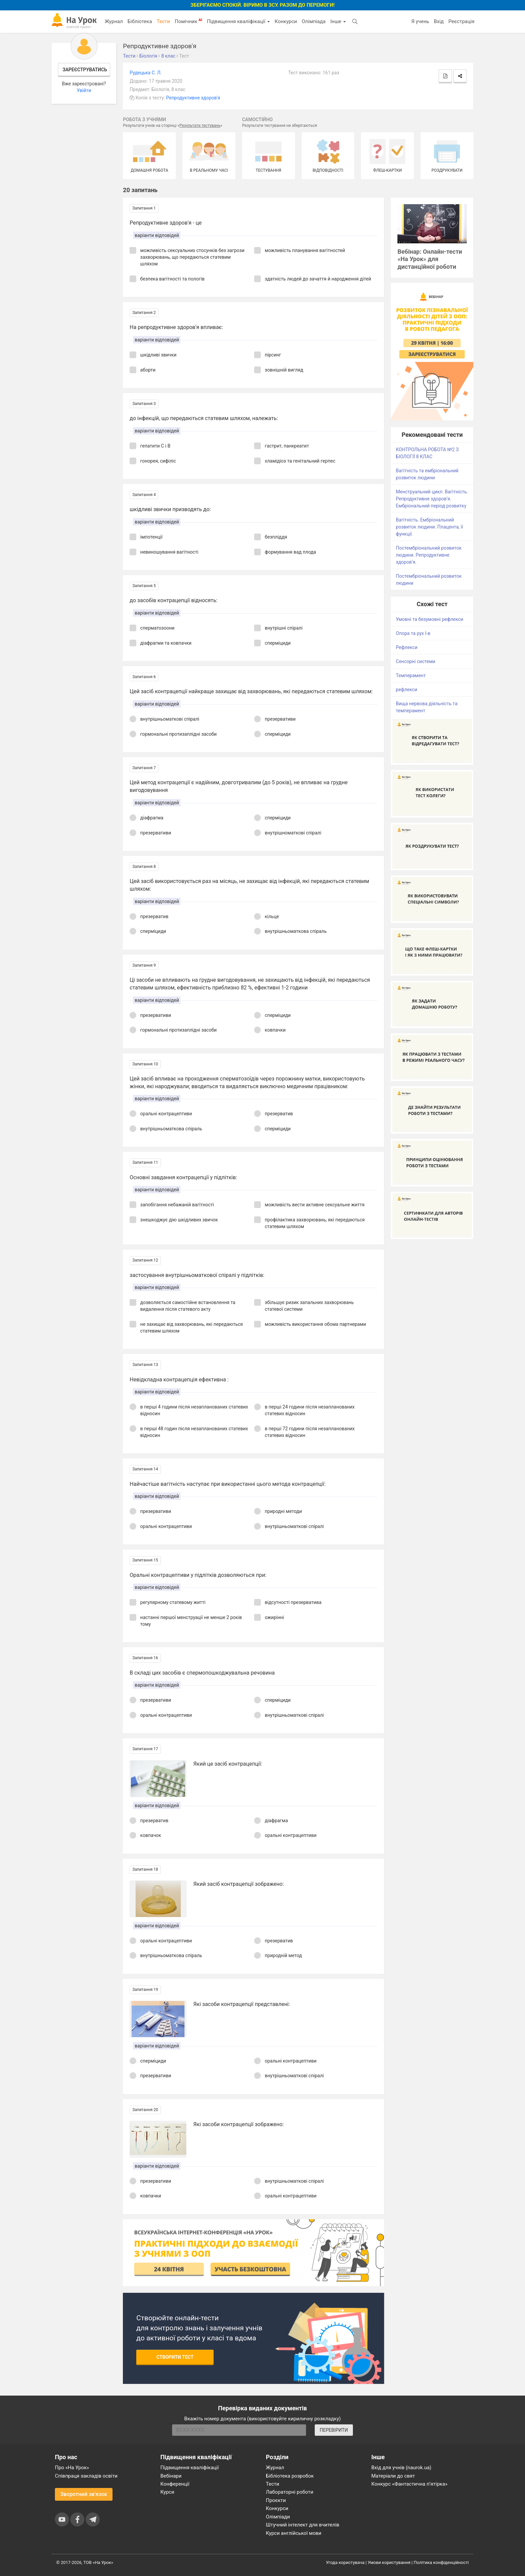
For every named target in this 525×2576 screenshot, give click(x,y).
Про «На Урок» (72, 2468)
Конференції (175, 2484)
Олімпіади (278, 2517)
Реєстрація (461, 21)
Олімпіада (313, 21)
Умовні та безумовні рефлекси (429, 619)
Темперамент (411, 675)
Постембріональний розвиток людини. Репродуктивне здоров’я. (428, 555)
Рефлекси (407, 647)
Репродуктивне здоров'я (193, 97)
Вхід (439, 21)
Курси (167, 2492)
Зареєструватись (85, 69)
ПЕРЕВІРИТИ (334, 2430)
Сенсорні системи (415, 661)
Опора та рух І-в (413, 633)
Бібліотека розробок (290, 2476)
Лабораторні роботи (289, 2492)
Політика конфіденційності (441, 2562)
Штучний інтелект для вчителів (302, 2525)
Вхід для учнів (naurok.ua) (401, 2468)
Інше (338, 21)
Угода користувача (345, 2562)
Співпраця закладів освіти (86, 2476)
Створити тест (175, 2357)
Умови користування (389, 2562)
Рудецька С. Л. (145, 72)
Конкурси (286, 21)
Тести (163, 21)
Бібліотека (140, 21)
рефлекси (406, 689)
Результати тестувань (200, 125)
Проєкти (276, 2500)
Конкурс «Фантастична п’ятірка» (409, 2484)
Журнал (113, 21)
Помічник (188, 21)
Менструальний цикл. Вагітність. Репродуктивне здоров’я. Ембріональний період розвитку (432, 498)
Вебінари (170, 2476)
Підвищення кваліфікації (238, 21)
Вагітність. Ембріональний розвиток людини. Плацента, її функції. (429, 527)
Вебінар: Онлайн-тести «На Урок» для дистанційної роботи (429, 259)
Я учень (420, 21)
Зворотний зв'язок (83, 2494)
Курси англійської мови (293, 2533)
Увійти (84, 90)
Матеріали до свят (393, 2476)
